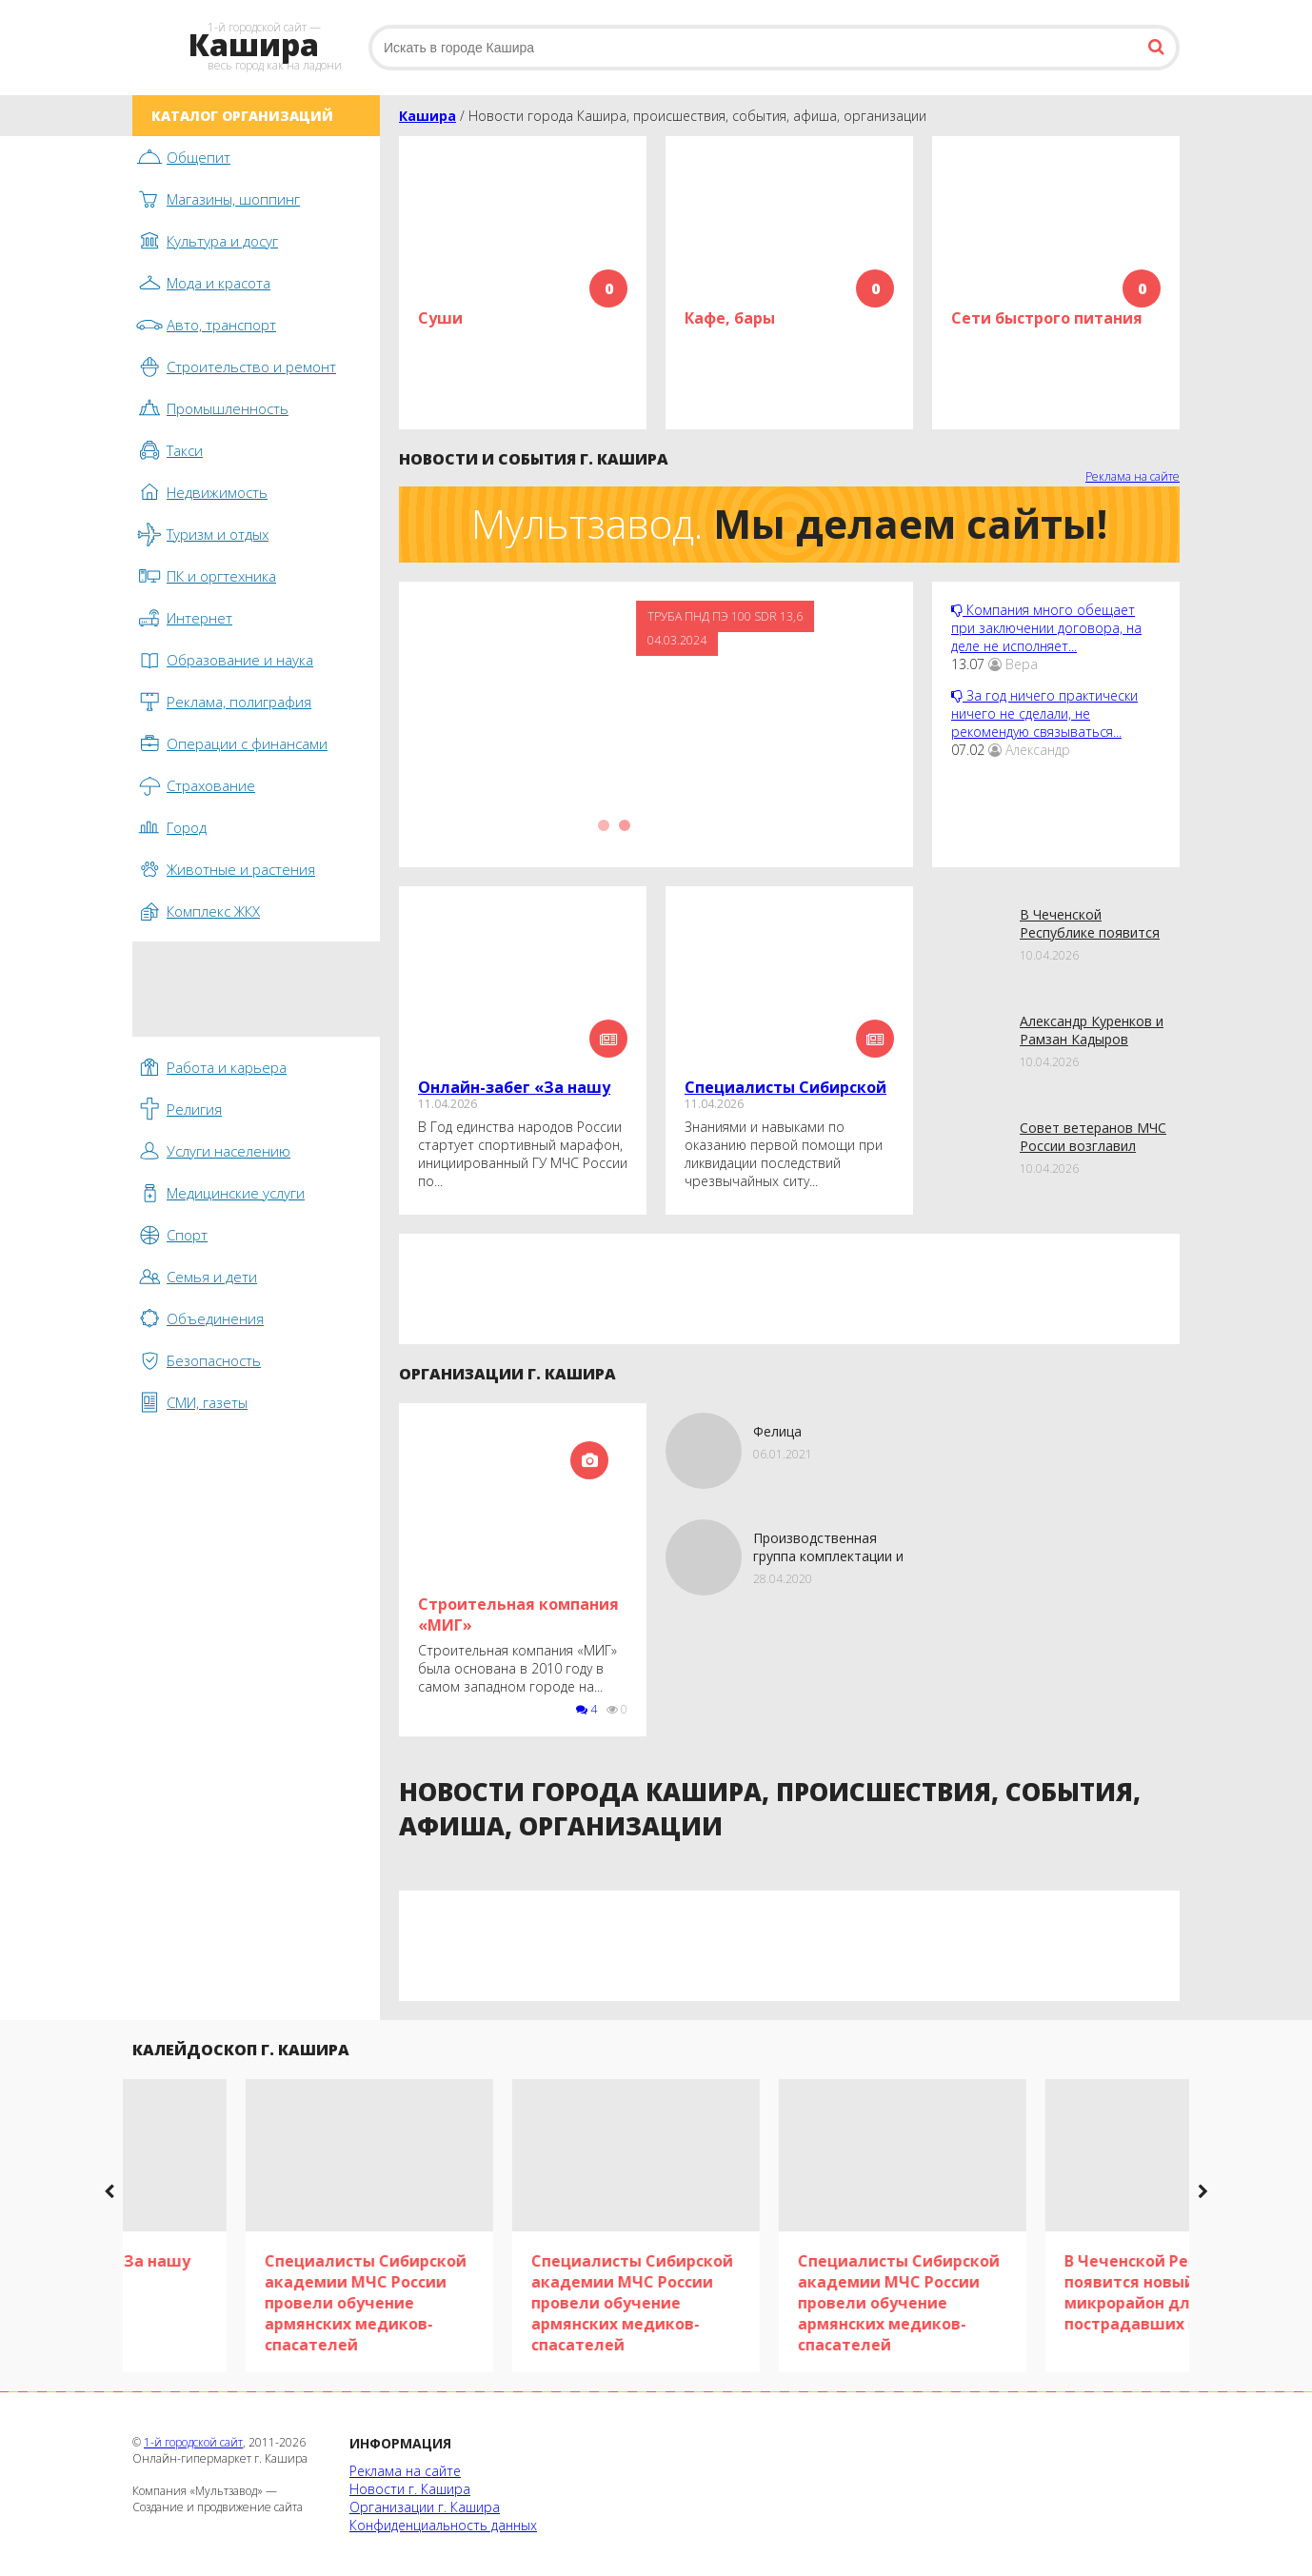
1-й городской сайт (193, 2442)
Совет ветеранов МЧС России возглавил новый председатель (1093, 1146)
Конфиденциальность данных (443, 2525)
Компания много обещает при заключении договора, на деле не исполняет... (1046, 628)
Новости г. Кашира (409, 2489)
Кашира (427, 116)
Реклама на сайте (1132, 476)
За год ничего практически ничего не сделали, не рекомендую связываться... (1044, 713)
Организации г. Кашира (424, 2507)
